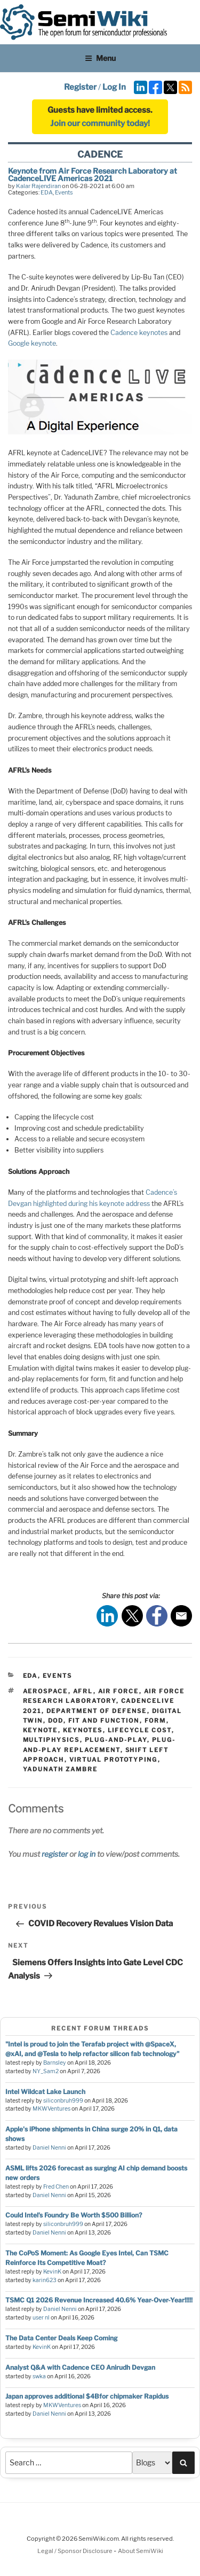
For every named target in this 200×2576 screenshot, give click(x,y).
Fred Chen (56, 2186)
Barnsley (54, 2062)
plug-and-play (116, 1740)
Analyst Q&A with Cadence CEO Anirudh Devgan (80, 2367)
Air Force (118, 1691)
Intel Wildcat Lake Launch (45, 2092)
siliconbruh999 (63, 2100)
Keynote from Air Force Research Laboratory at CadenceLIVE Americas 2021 (92, 174)
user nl (41, 2317)
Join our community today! (100, 123)
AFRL (83, 1691)
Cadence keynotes (138, 333)
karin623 (45, 2280)
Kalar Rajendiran (38, 186)
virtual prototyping (113, 1759)
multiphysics (51, 1740)
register (55, 1853)
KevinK (52, 2271)
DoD (55, 1720)
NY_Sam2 (46, 2071)
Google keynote (32, 343)
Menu (100, 58)
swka (39, 2376)
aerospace (45, 1691)
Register (80, 87)
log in (86, 1853)
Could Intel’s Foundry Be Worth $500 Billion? (73, 2215)
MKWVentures (51, 2108)
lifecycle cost (140, 1730)
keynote (40, 1730)
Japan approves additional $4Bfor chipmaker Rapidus (87, 2396)
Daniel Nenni (49, 2147)
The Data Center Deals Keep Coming (61, 2338)
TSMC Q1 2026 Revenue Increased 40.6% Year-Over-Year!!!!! (99, 2300)
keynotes (83, 1730)
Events (64, 192)
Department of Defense (96, 1711)
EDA (47, 192)
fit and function (104, 1720)
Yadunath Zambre (60, 1769)
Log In (114, 87)
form (155, 1720)
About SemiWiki (140, 2551)
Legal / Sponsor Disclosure (75, 2551)
